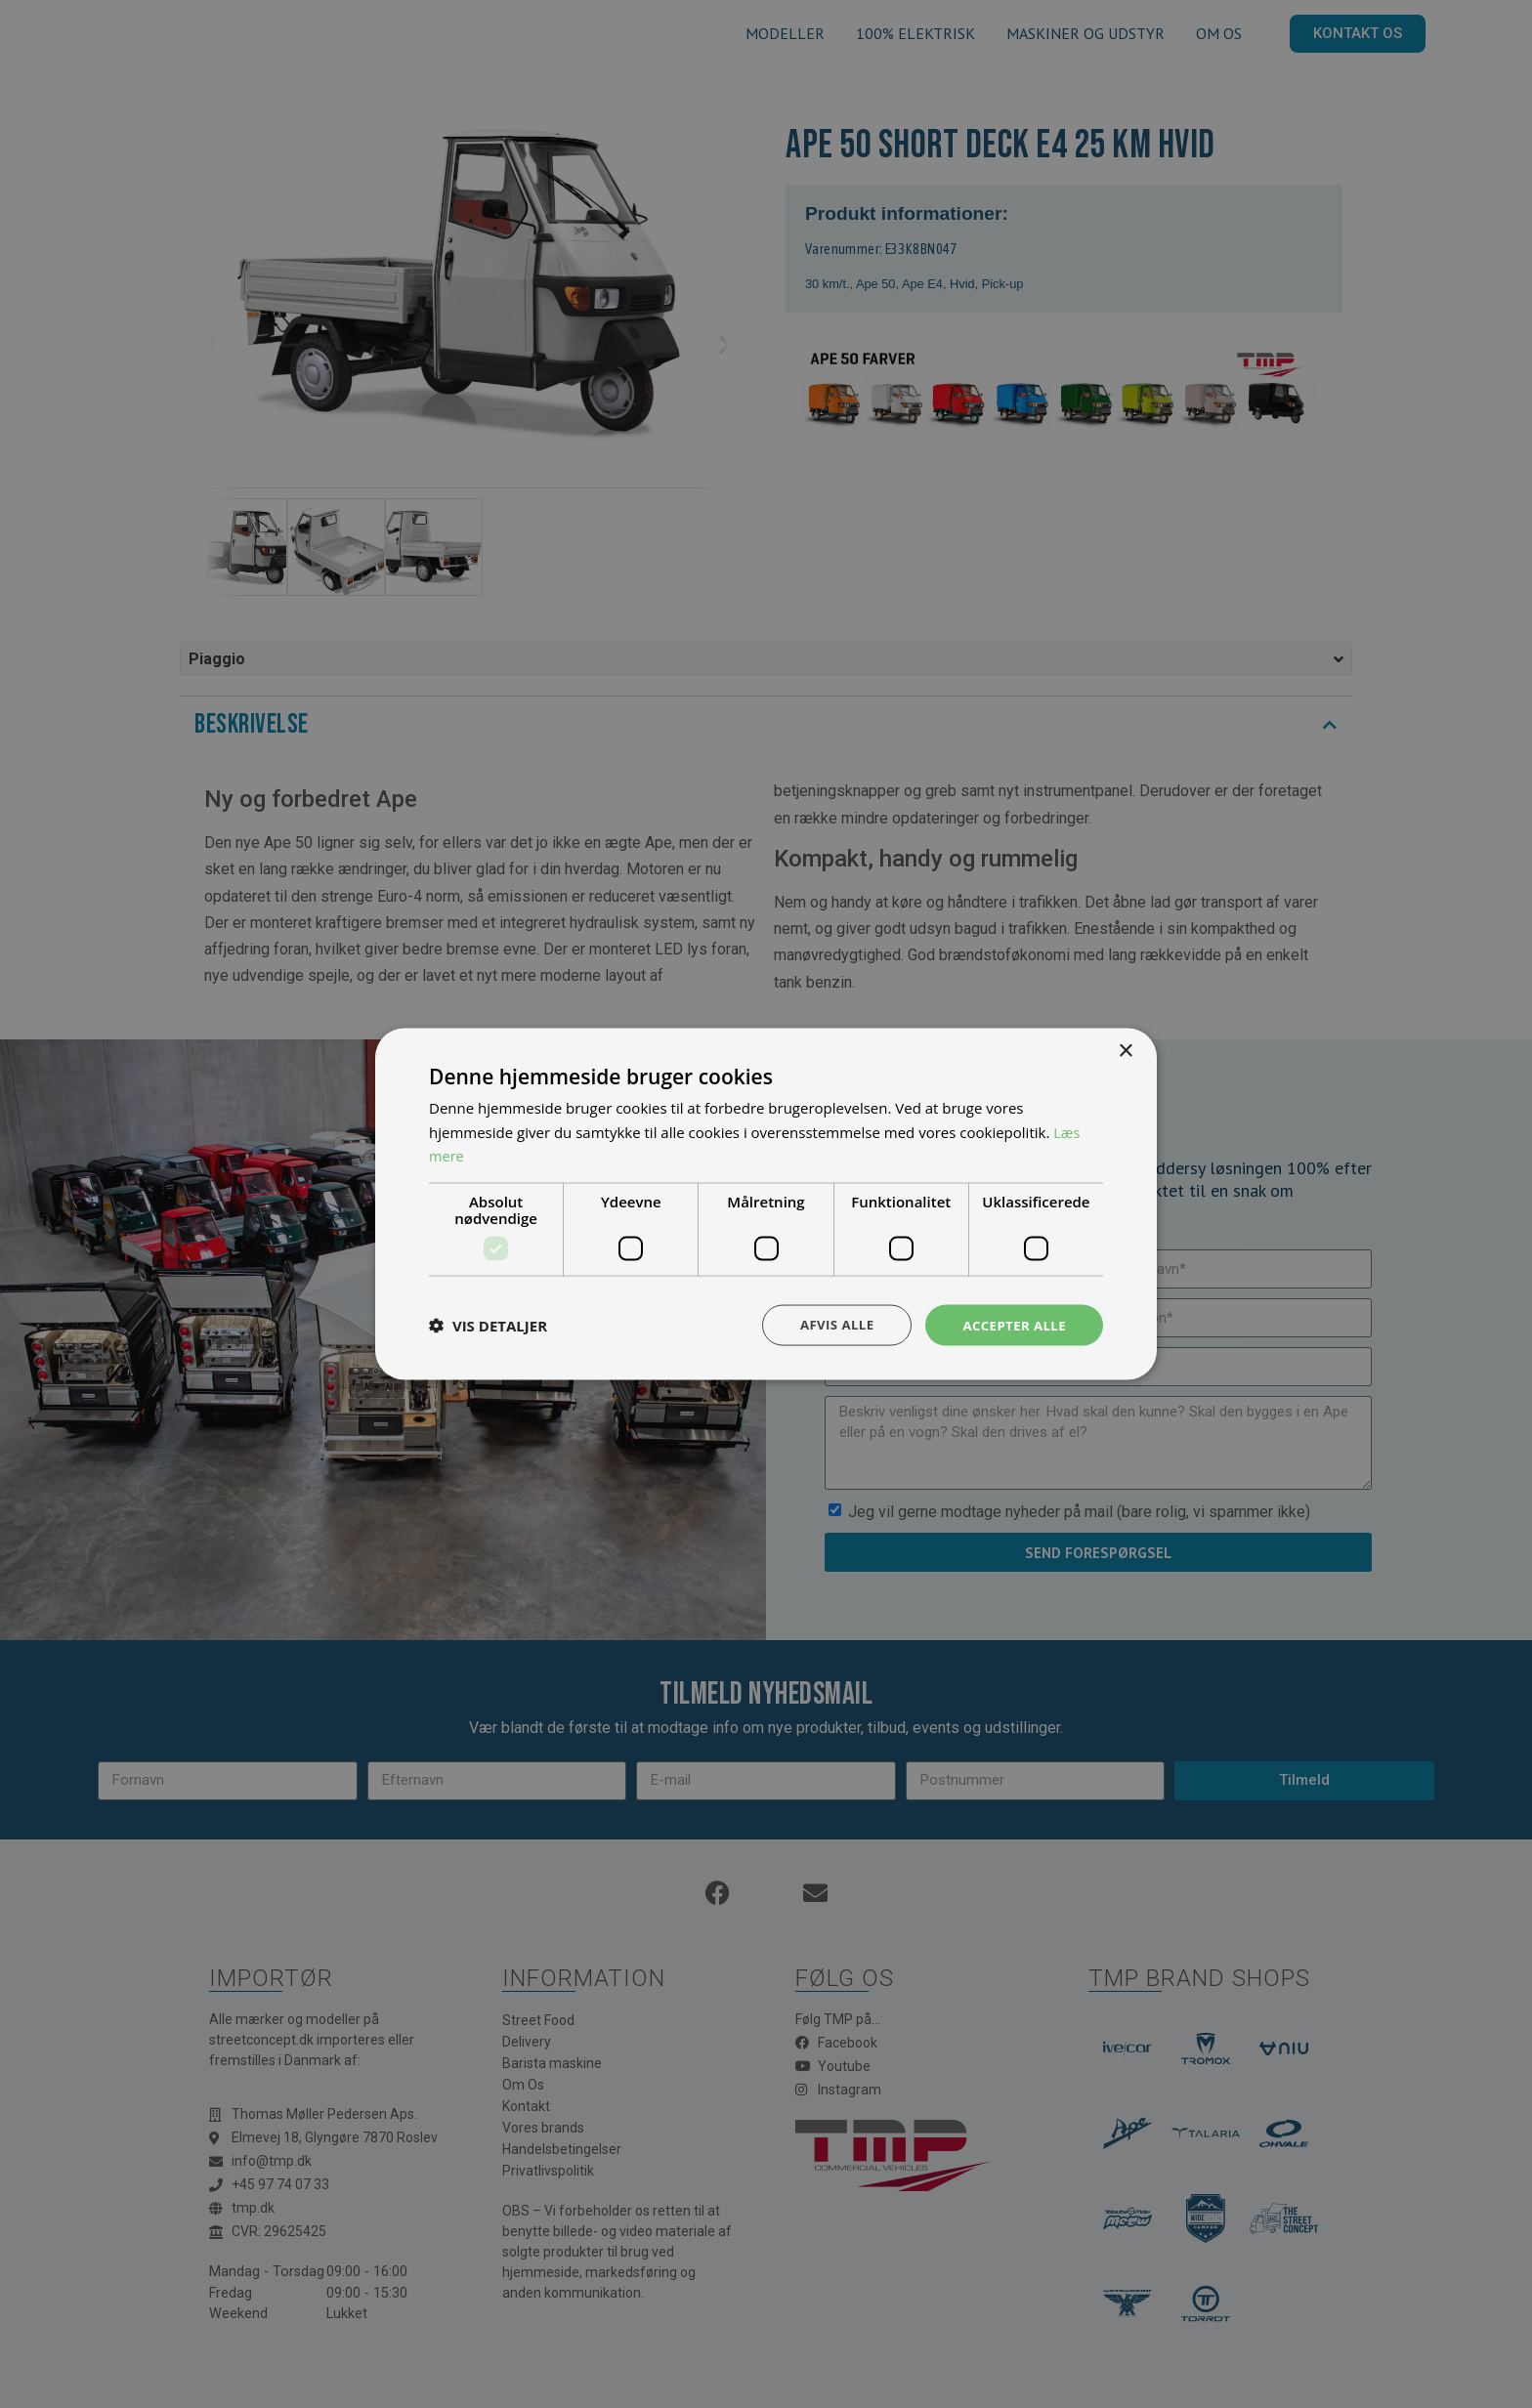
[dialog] (766, 1204)
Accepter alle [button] (1012, 1324)
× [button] (1125, 1049)
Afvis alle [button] (829, 1324)
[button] (488, 1325)
